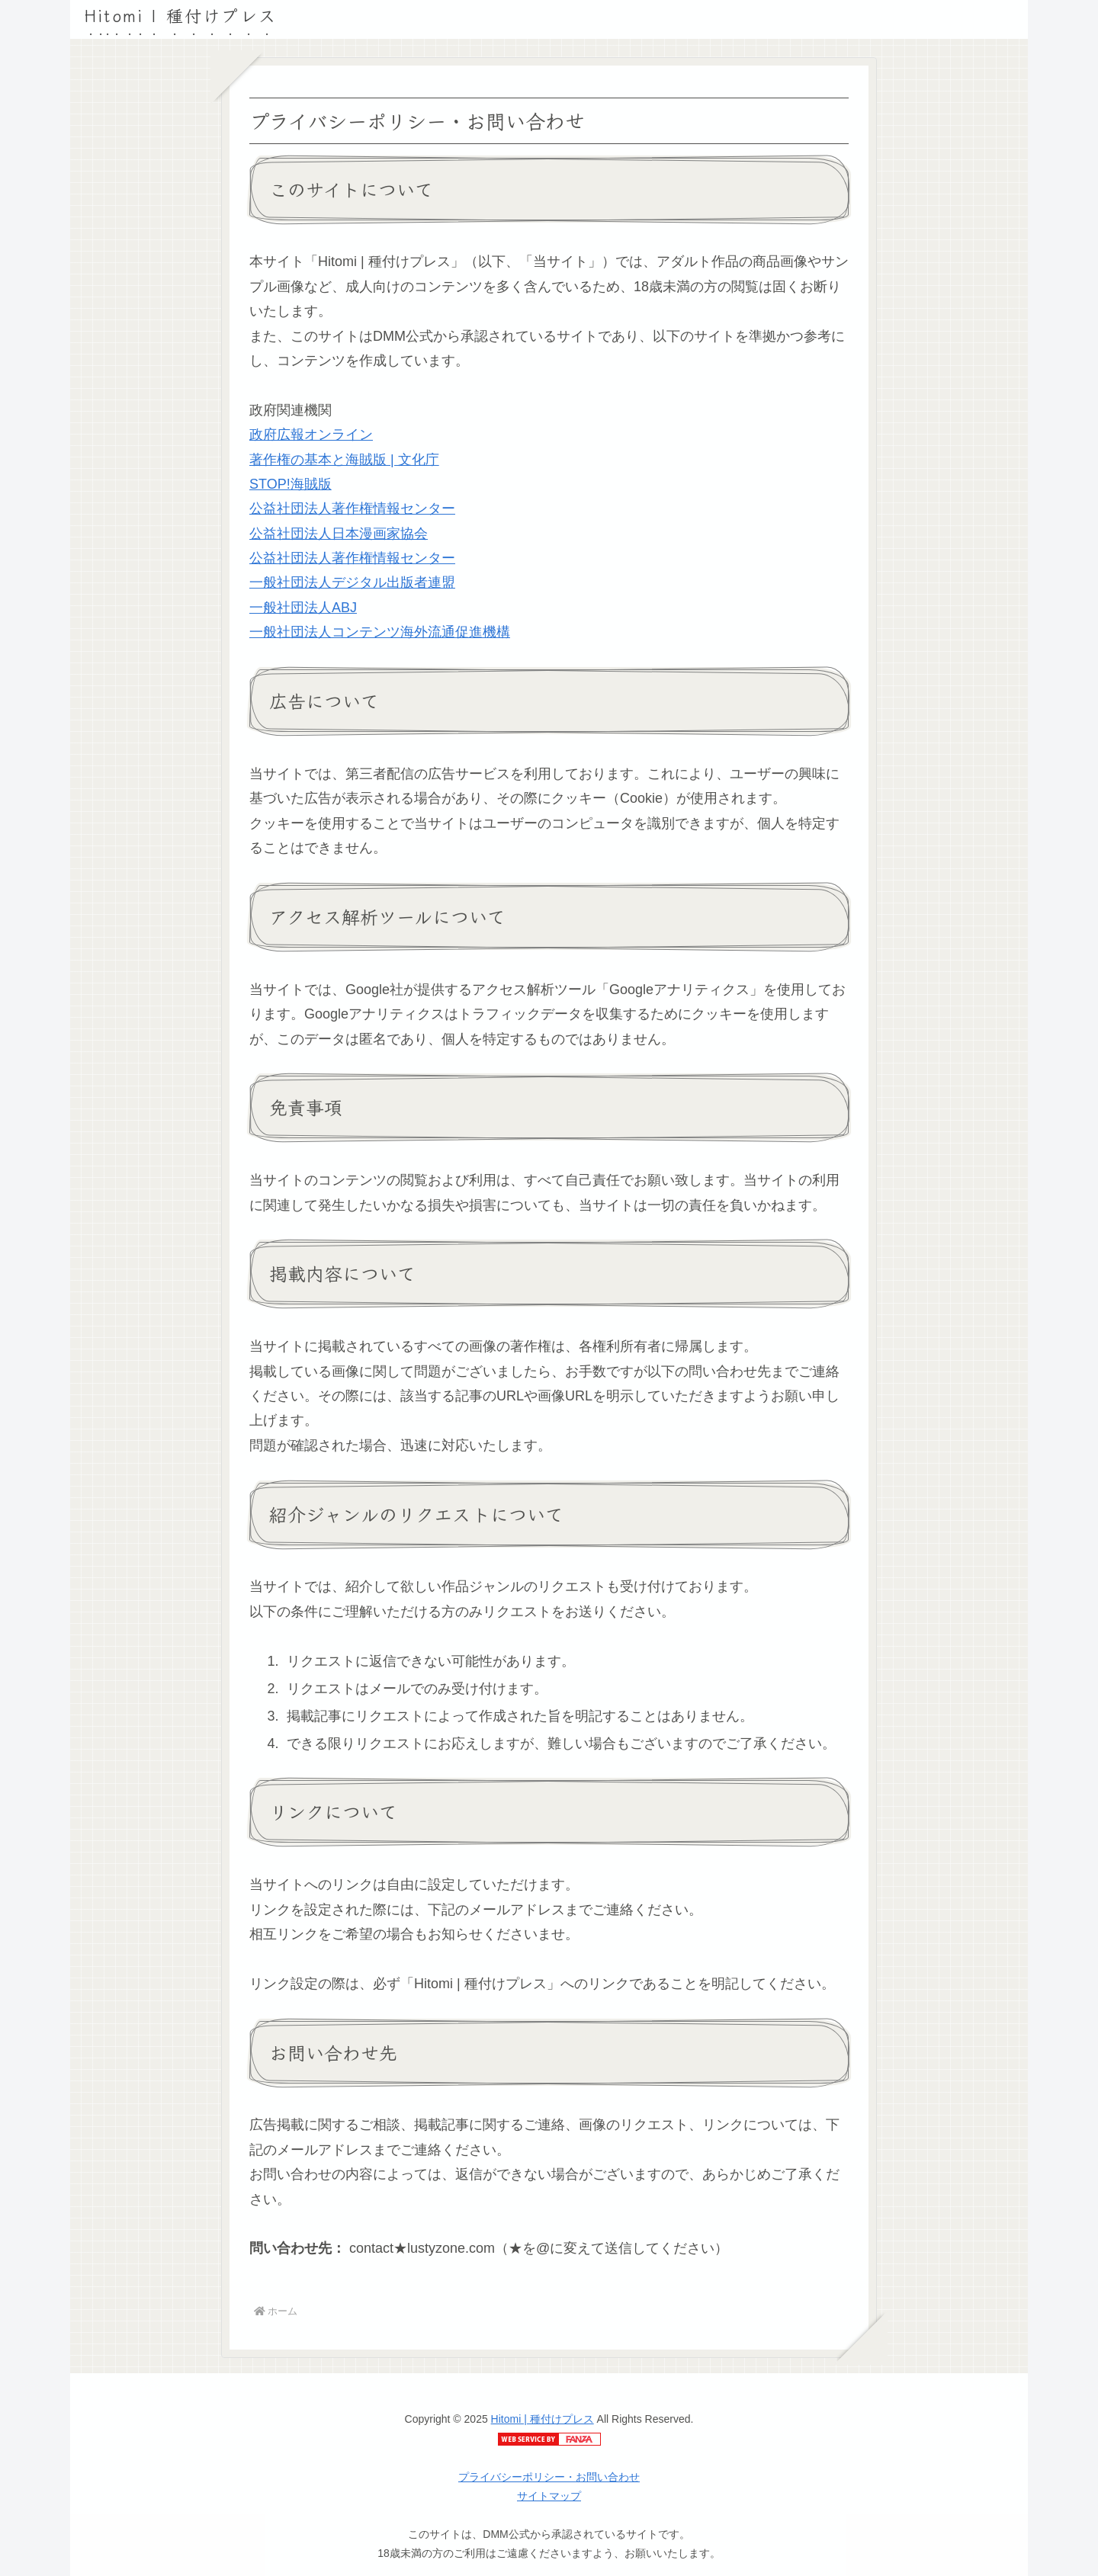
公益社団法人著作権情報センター (352, 508)
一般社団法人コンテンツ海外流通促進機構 (379, 632)
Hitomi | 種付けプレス (542, 2419)
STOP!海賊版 (290, 484)
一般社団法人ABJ (303, 607)
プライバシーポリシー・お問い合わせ (549, 2477)
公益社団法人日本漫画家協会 (338, 533)
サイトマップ (549, 2496)
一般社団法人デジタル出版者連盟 (352, 582)
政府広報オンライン (311, 434)
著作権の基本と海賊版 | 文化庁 (344, 459)
